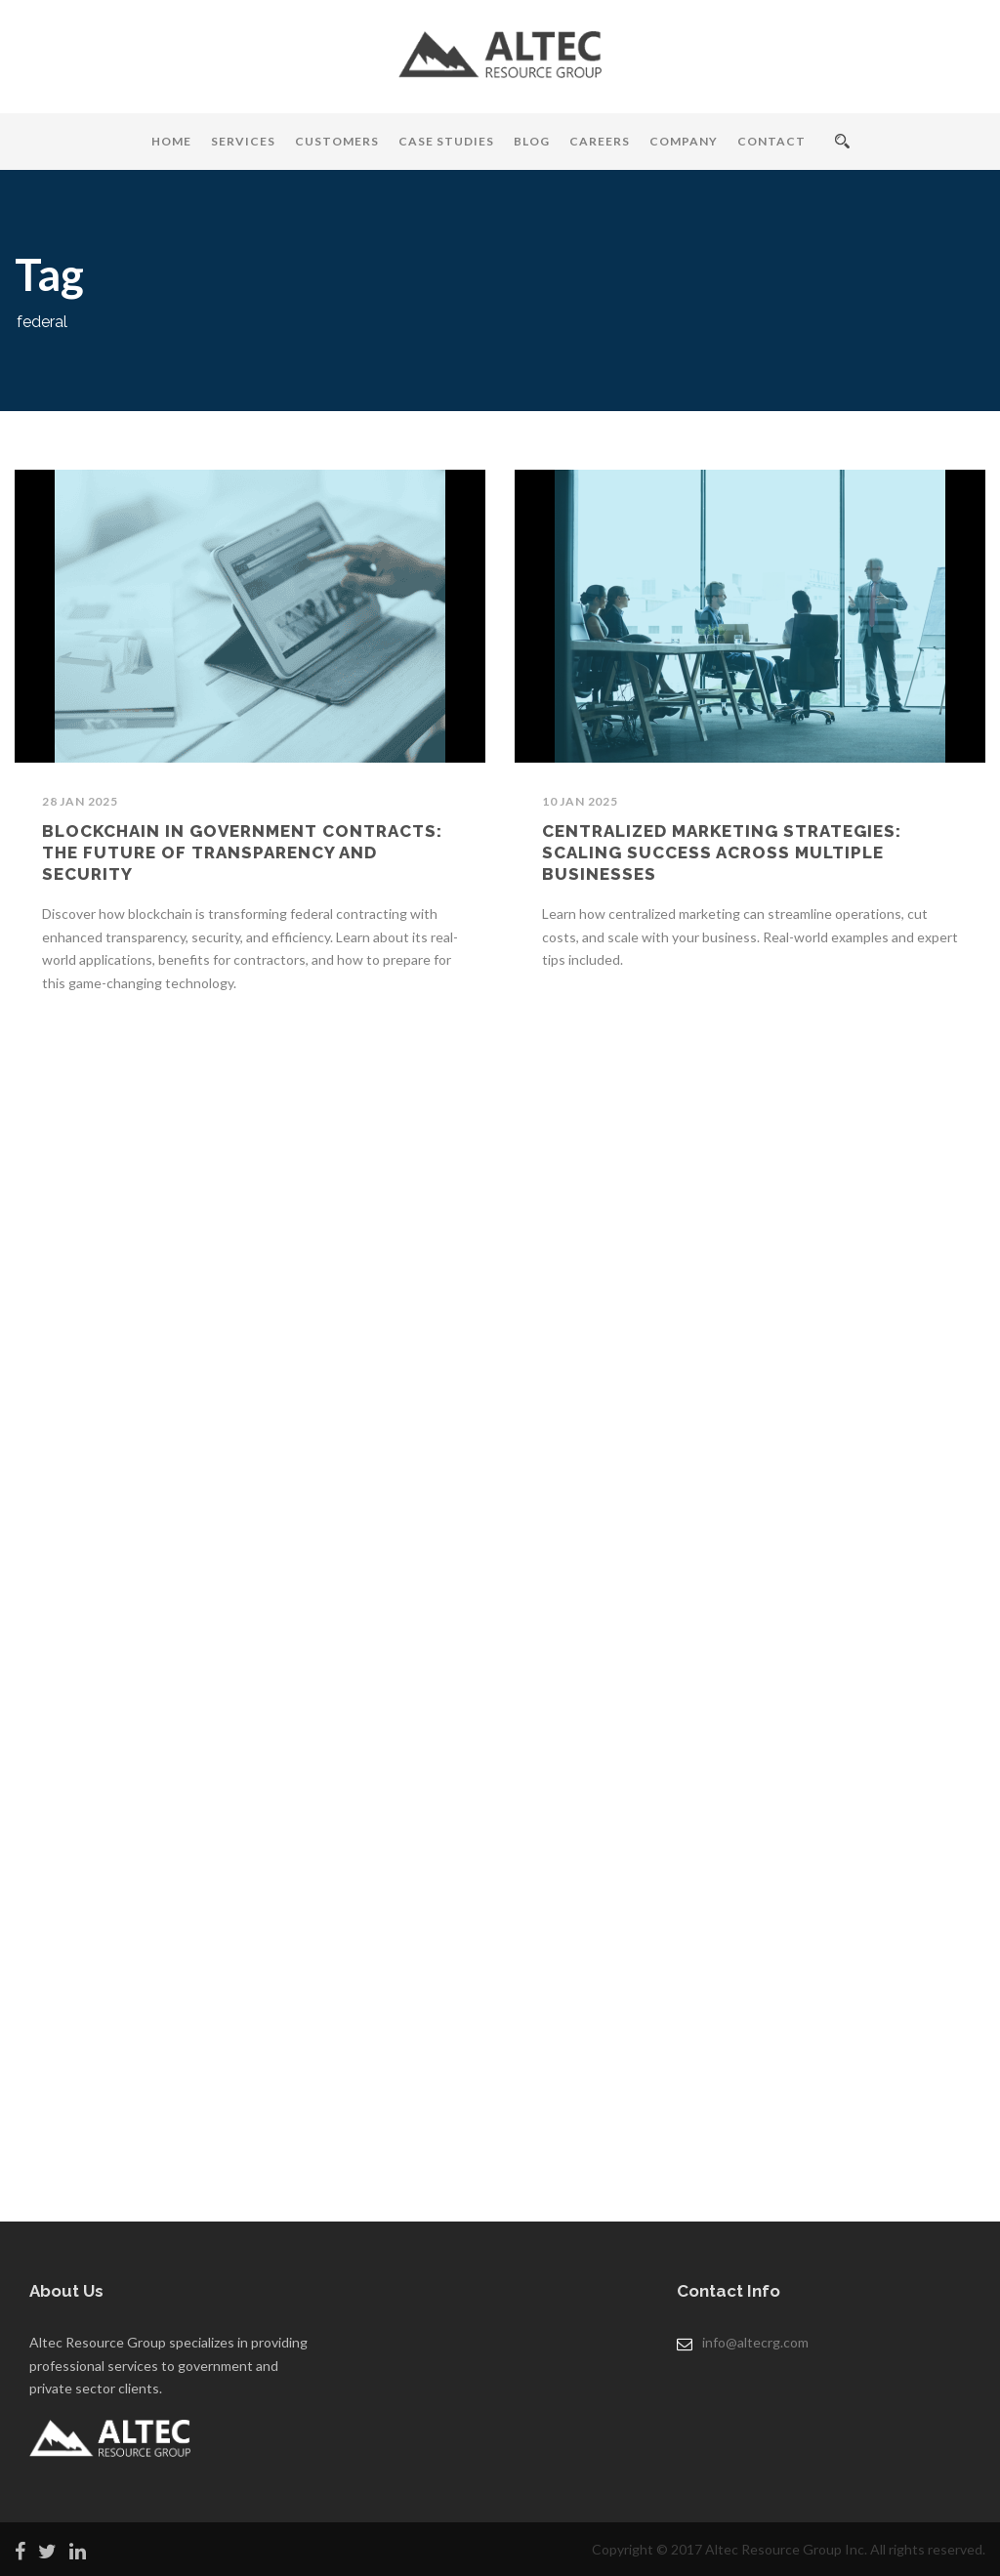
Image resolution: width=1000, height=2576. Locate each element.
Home (171, 141)
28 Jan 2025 (80, 801)
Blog (532, 141)
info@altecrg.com (755, 2342)
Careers (599, 141)
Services (243, 141)
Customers (337, 141)
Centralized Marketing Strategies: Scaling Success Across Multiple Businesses (721, 852)
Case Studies (446, 141)
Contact (771, 141)
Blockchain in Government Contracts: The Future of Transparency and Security (242, 852)
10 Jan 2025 (580, 801)
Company (683, 141)
